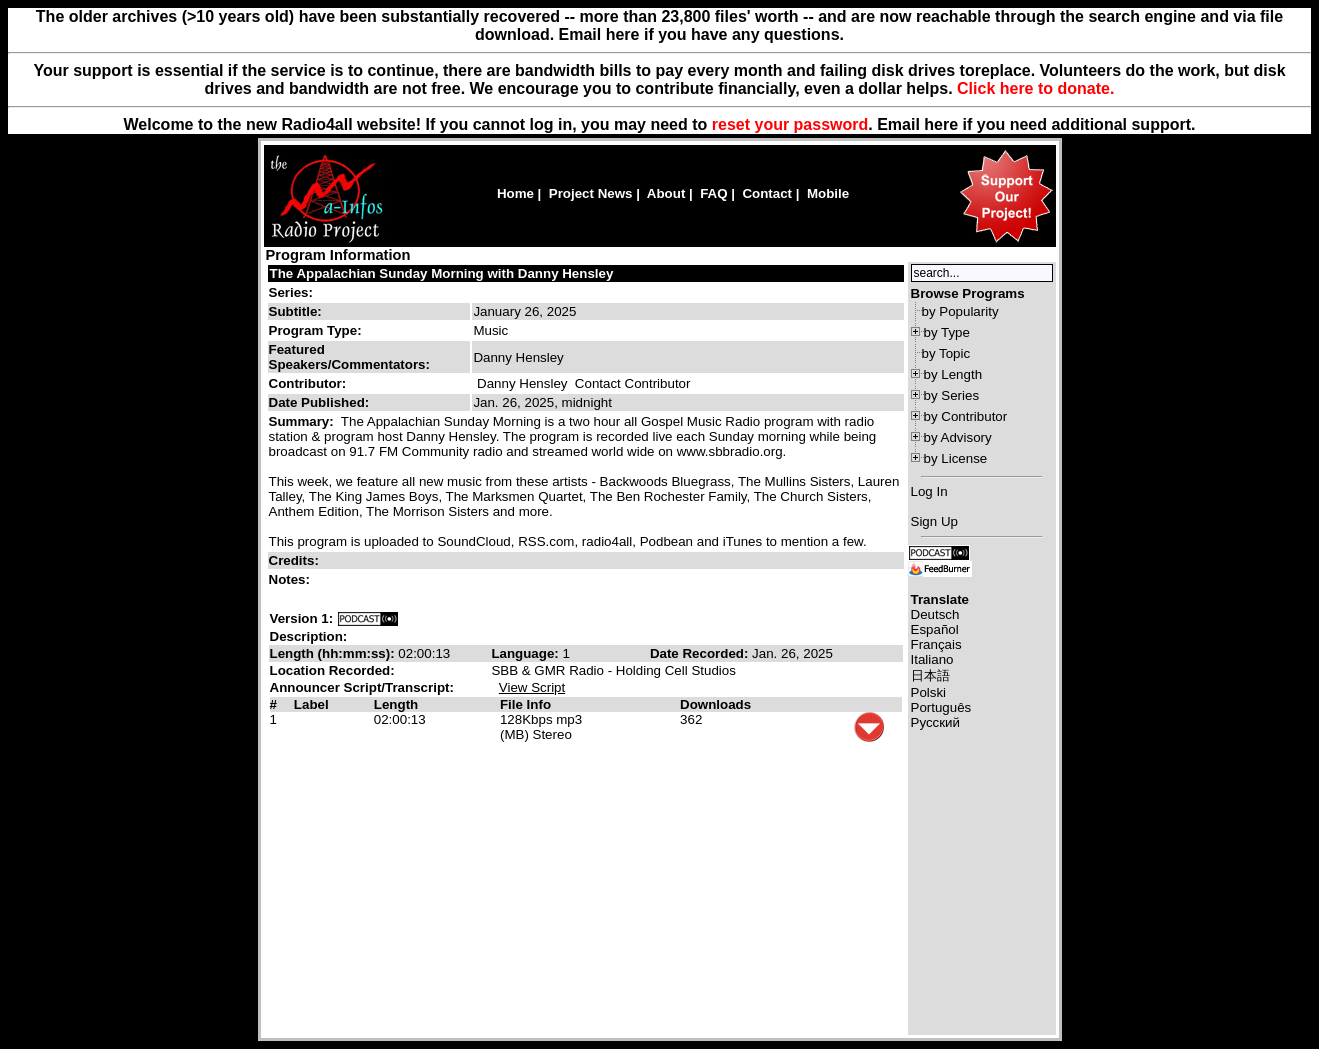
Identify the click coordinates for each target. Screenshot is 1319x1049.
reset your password (790, 124)
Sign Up (934, 521)
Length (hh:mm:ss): (334, 653)
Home (515, 193)
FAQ (713, 193)
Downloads (715, 704)
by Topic (946, 353)
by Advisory (958, 437)
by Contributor (966, 416)
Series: (291, 292)
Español (935, 629)
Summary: (303, 421)
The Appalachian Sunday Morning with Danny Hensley (442, 273)
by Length (953, 374)
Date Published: (319, 402)
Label (311, 704)
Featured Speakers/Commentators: (349, 357)
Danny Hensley (522, 383)
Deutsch (935, 614)
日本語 (930, 675)
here (941, 124)
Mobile (828, 193)
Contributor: (308, 383)
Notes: (291, 579)
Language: (526, 653)
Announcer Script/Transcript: (362, 687)
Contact (767, 193)
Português (941, 707)
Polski (929, 692)
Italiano (932, 659)
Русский (935, 722)
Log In (929, 491)
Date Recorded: (701, 653)
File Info (525, 704)
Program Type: (315, 330)
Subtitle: (295, 311)
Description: (309, 636)
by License (956, 458)
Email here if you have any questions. (701, 34)
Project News (591, 193)
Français (936, 644)
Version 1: (302, 618)
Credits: (296, 560)
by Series (952, 395)
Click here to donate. (1035, 88)
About (666, 193)
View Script (532, 687)
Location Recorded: (332, 670)
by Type (947, 332)
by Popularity (960, 311)
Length (396, 704)
